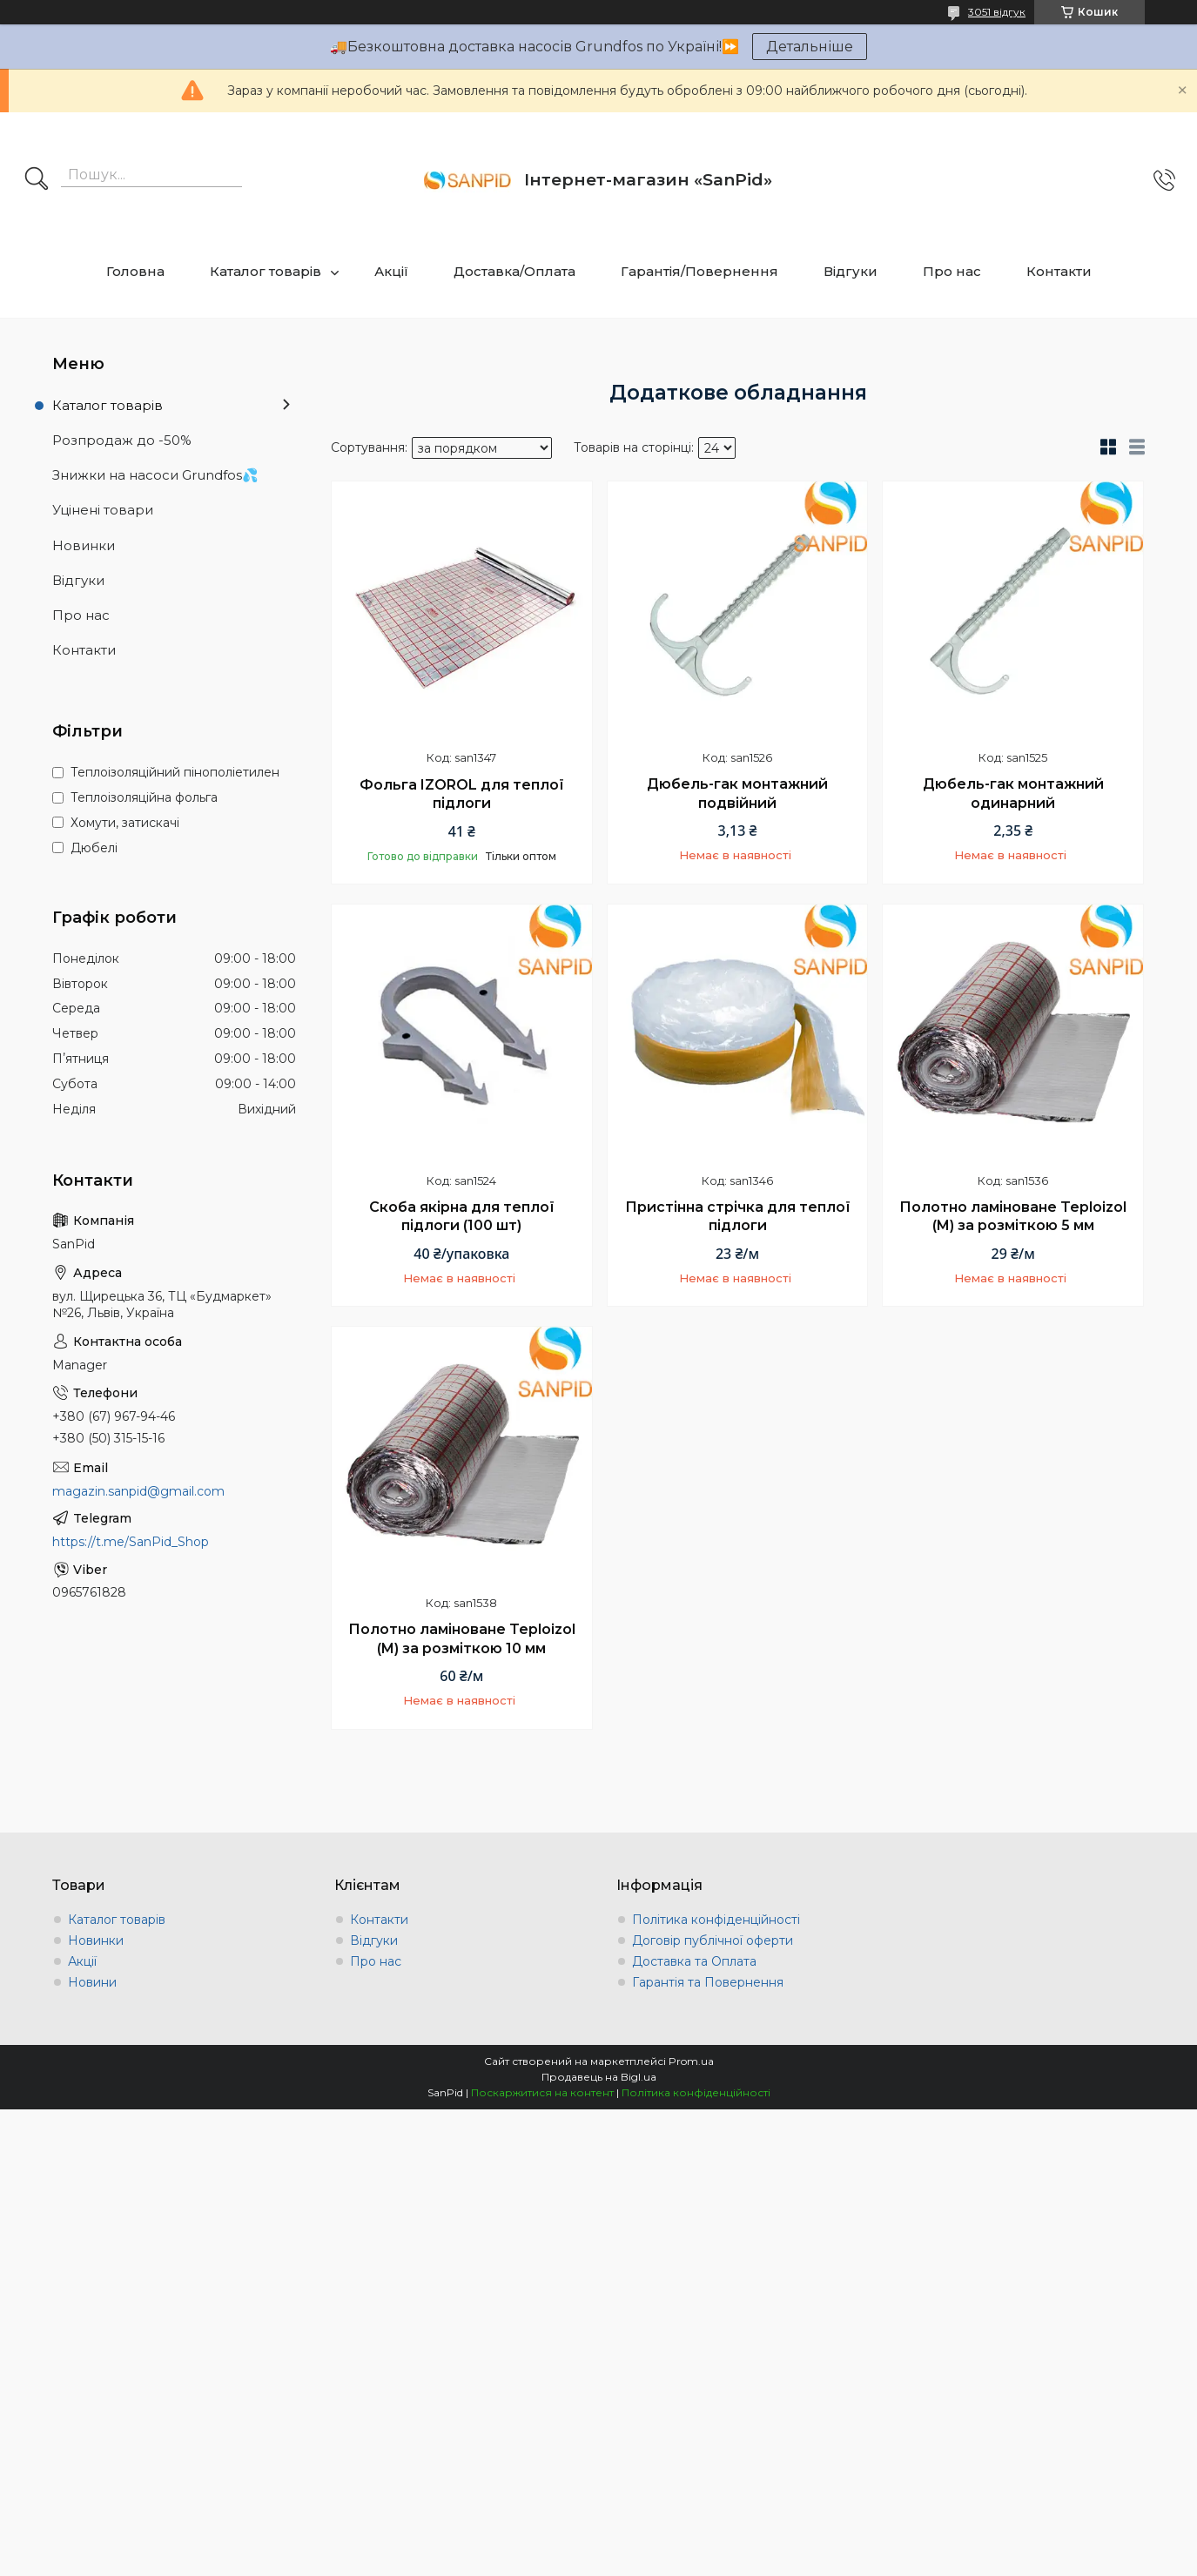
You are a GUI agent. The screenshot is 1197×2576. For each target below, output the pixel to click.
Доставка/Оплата (514, 271)
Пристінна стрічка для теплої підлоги (738, 1216)
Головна (135, 271)
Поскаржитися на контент (542, 2092)
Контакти (1059, 271)
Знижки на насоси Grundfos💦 (155, 475)
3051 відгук (997, 11)
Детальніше (809, 46)
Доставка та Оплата (694, 1961)
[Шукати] (36, 180)
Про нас (952, 271)
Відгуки (851, 271)
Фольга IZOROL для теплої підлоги (462, 794)
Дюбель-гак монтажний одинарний (1013, 793)
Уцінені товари (102, 509)
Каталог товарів (265, 271)
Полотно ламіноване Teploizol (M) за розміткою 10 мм (461, 1639)
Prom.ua (691, 2061)
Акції (391, 271)
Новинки (83, 545)
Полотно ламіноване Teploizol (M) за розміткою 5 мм (1012, 1216)
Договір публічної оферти (712, 1940)
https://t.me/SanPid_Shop (130, 1542)
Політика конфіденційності (716, 1919)
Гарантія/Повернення (699, 271)
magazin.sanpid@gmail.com (138, 1491)
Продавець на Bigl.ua (598, 2076)
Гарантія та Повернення (707, 1982)
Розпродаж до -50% (122, 440)
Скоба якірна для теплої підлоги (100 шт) (462, 1216)
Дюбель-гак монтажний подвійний (737, 793)
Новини (92, 1982)
